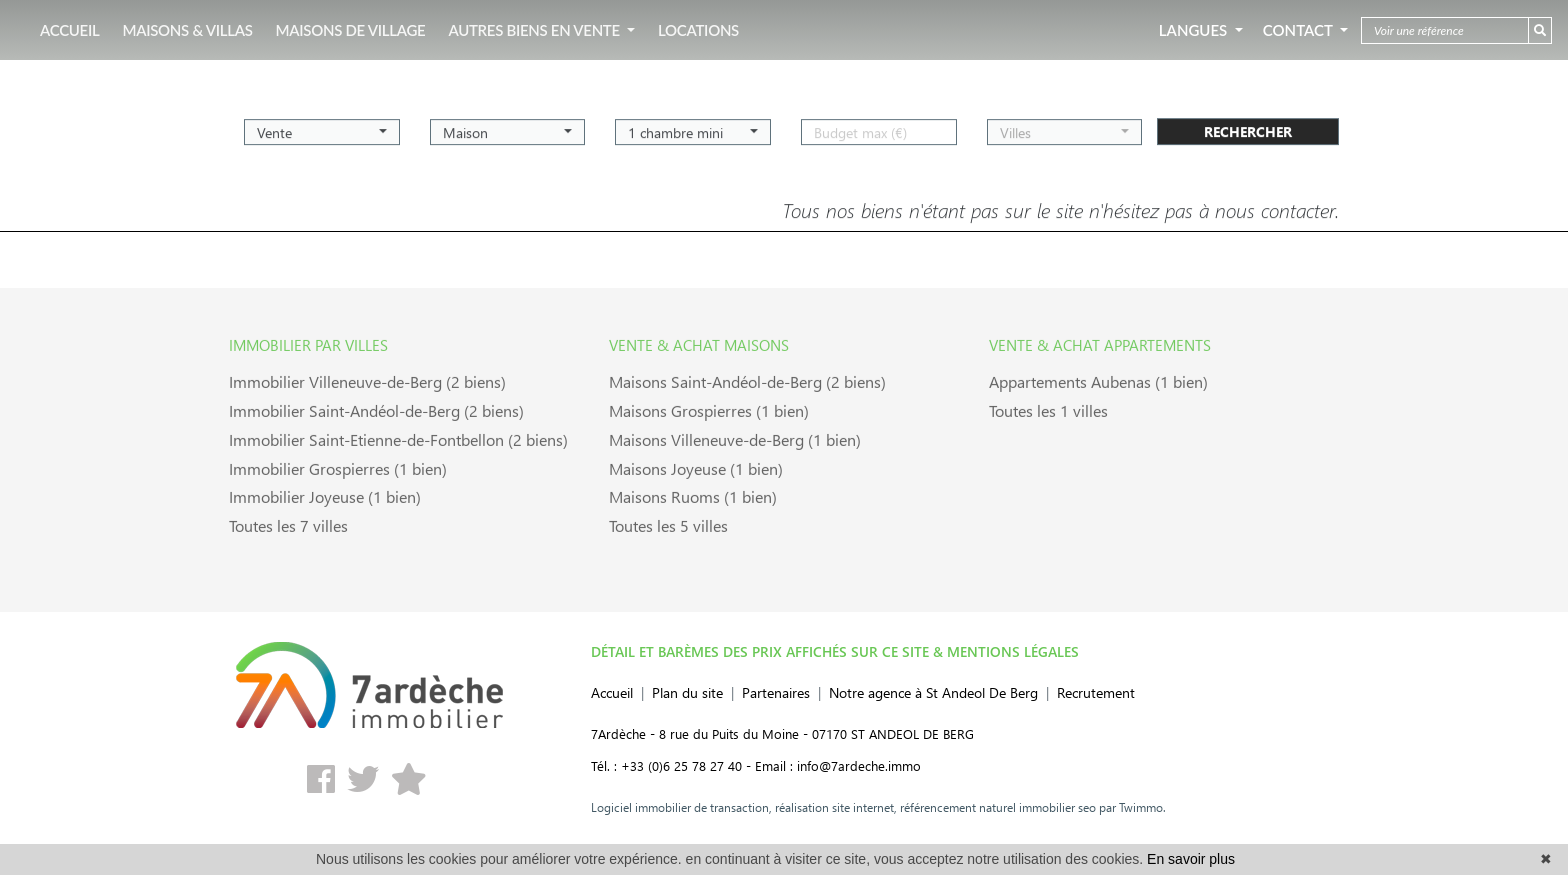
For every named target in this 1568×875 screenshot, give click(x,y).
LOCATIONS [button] (698, 30)
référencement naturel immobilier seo (996, 807)
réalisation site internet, (834, 807)
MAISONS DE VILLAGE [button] (351, 30)
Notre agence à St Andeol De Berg (933, 692)
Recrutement (1096, 692)
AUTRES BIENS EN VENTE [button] (535, 30)
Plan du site (687, 692)
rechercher (1248, 126)
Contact (1299, 30)
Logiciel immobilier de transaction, (681, 807)
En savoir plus (1191, 859)
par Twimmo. (1131, 807)
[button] (322, 126)
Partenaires (776, 692)
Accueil (612, 692)
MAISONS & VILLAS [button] (187, 30)
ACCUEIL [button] (69, 30)
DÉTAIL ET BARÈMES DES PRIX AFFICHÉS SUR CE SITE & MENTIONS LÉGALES (835, 651)
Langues (1195, 30)
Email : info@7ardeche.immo (838, 765)
